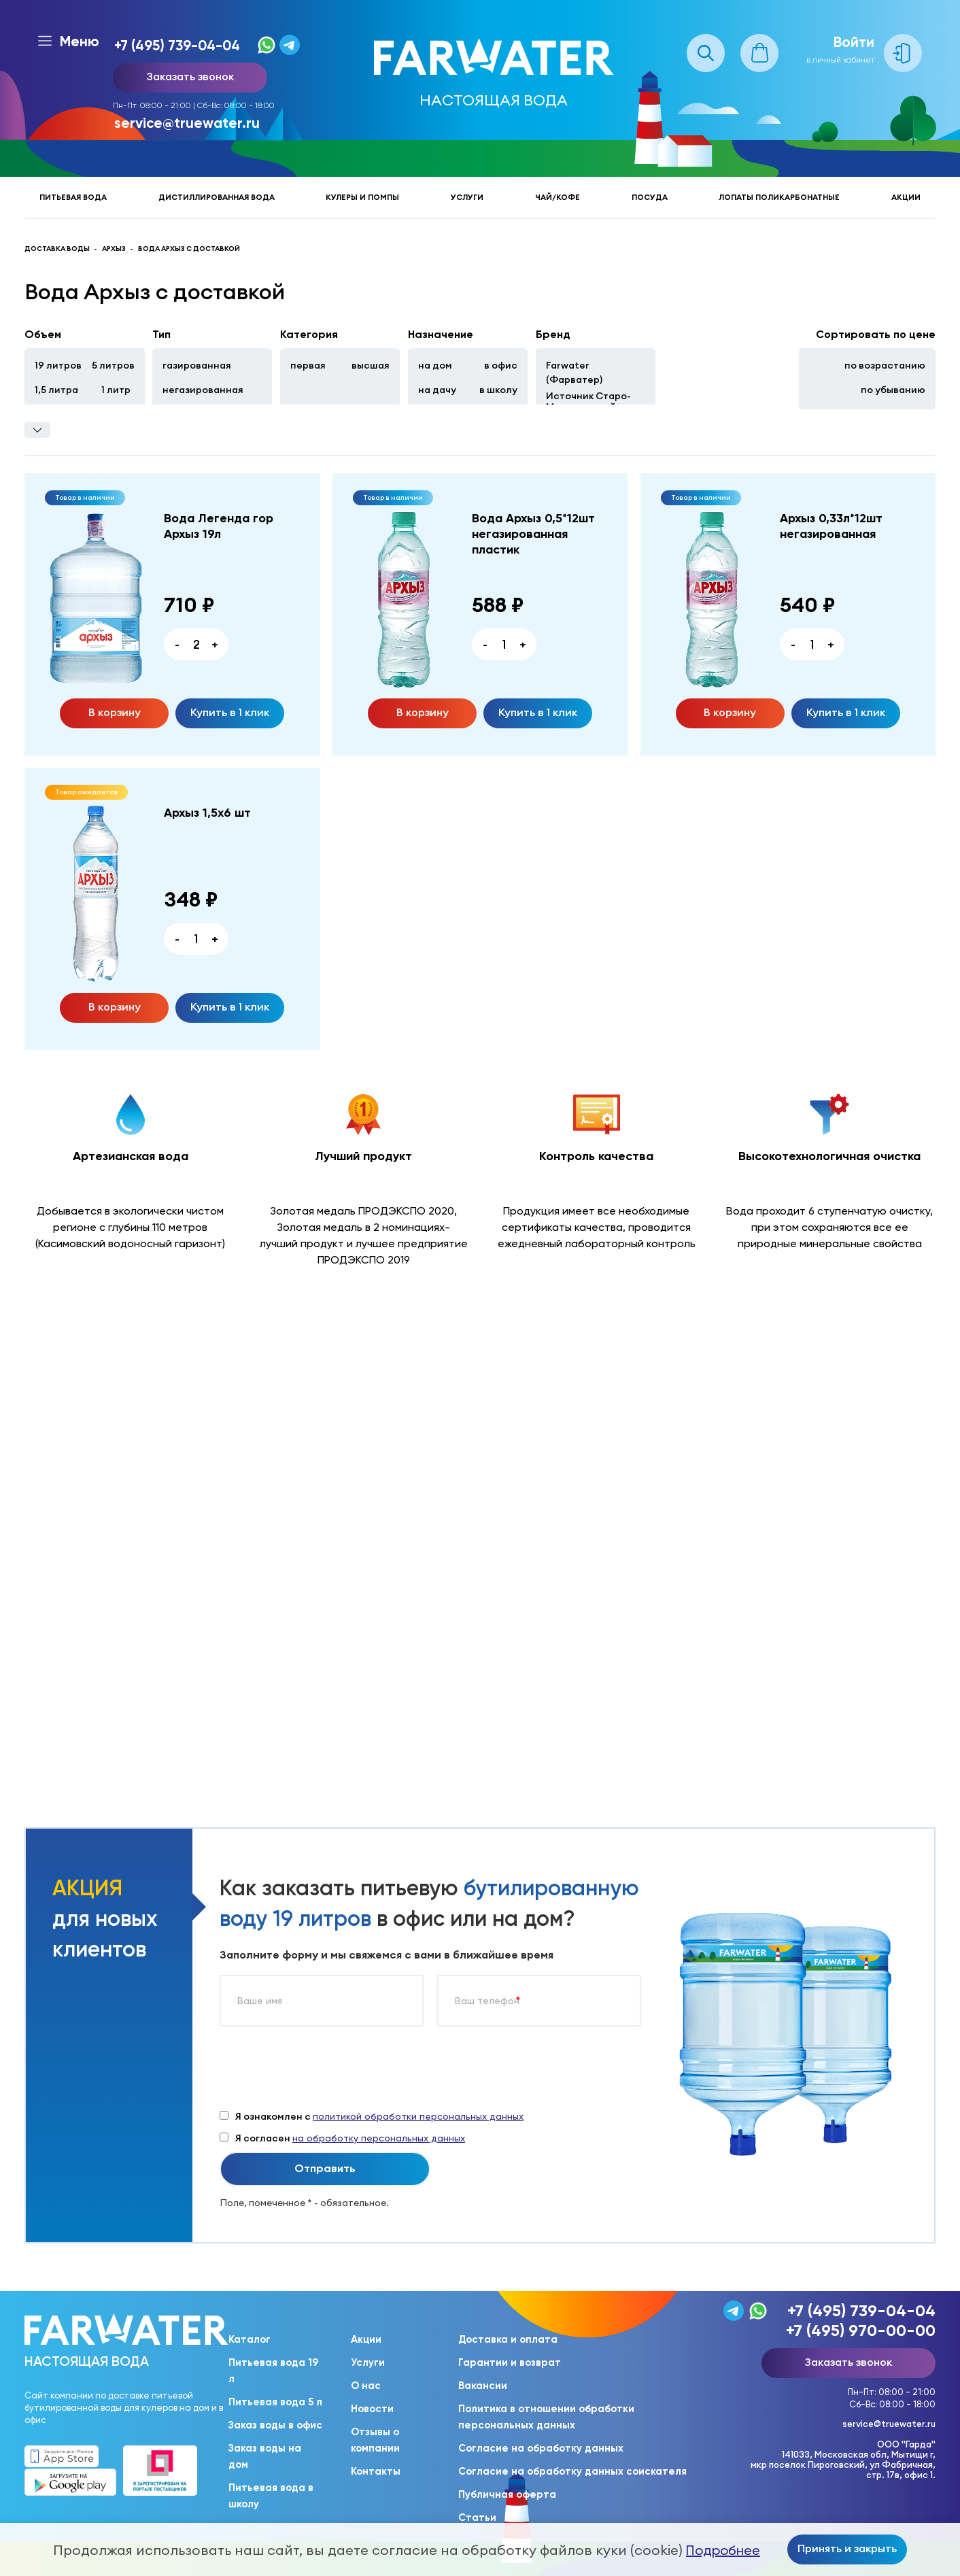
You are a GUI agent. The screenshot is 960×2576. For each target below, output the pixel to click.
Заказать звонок (190, 76)
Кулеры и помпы (362, 197)
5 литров (113, 365)
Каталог (249, 2339)
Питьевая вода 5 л (275, 2402)
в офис (500, 365)
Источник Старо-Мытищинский (588, 401)
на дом (435, 365)
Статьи (477, 2517)
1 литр (116, 390)
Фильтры (37, 430)
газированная (196, 365)
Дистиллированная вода (216, 197)
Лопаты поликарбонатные (779, 197)
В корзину (114, 712)
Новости (372, 2409)
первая (308, 365)
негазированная (202, 390)
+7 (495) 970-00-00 (861, 2330)
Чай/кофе (557, 197)
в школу (498, 390)
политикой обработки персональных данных (418, 2116)
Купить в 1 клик (229, 712)
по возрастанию (884, 365)
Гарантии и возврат (509, 2362)
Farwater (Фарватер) (574, 372)
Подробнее (723, 2550)
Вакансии (482, 2385)
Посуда (650, 197)
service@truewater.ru (187, 122)
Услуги (467, 197)
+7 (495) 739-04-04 (177, 45)
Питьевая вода (73, 197)
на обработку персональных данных (378, 2138)
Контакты (375, 2471)
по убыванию (893, 390)
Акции (906, 197)
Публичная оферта (507, 2494)
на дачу (437, 390)
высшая (371, 365)
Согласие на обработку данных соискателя (572, 2471)
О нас (366, 2385)
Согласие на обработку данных (540, 2448)
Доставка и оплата (508, 2339)
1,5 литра (56, 390)
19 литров (58, 365)
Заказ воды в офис (275, 2425)
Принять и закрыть (847, 2548)
